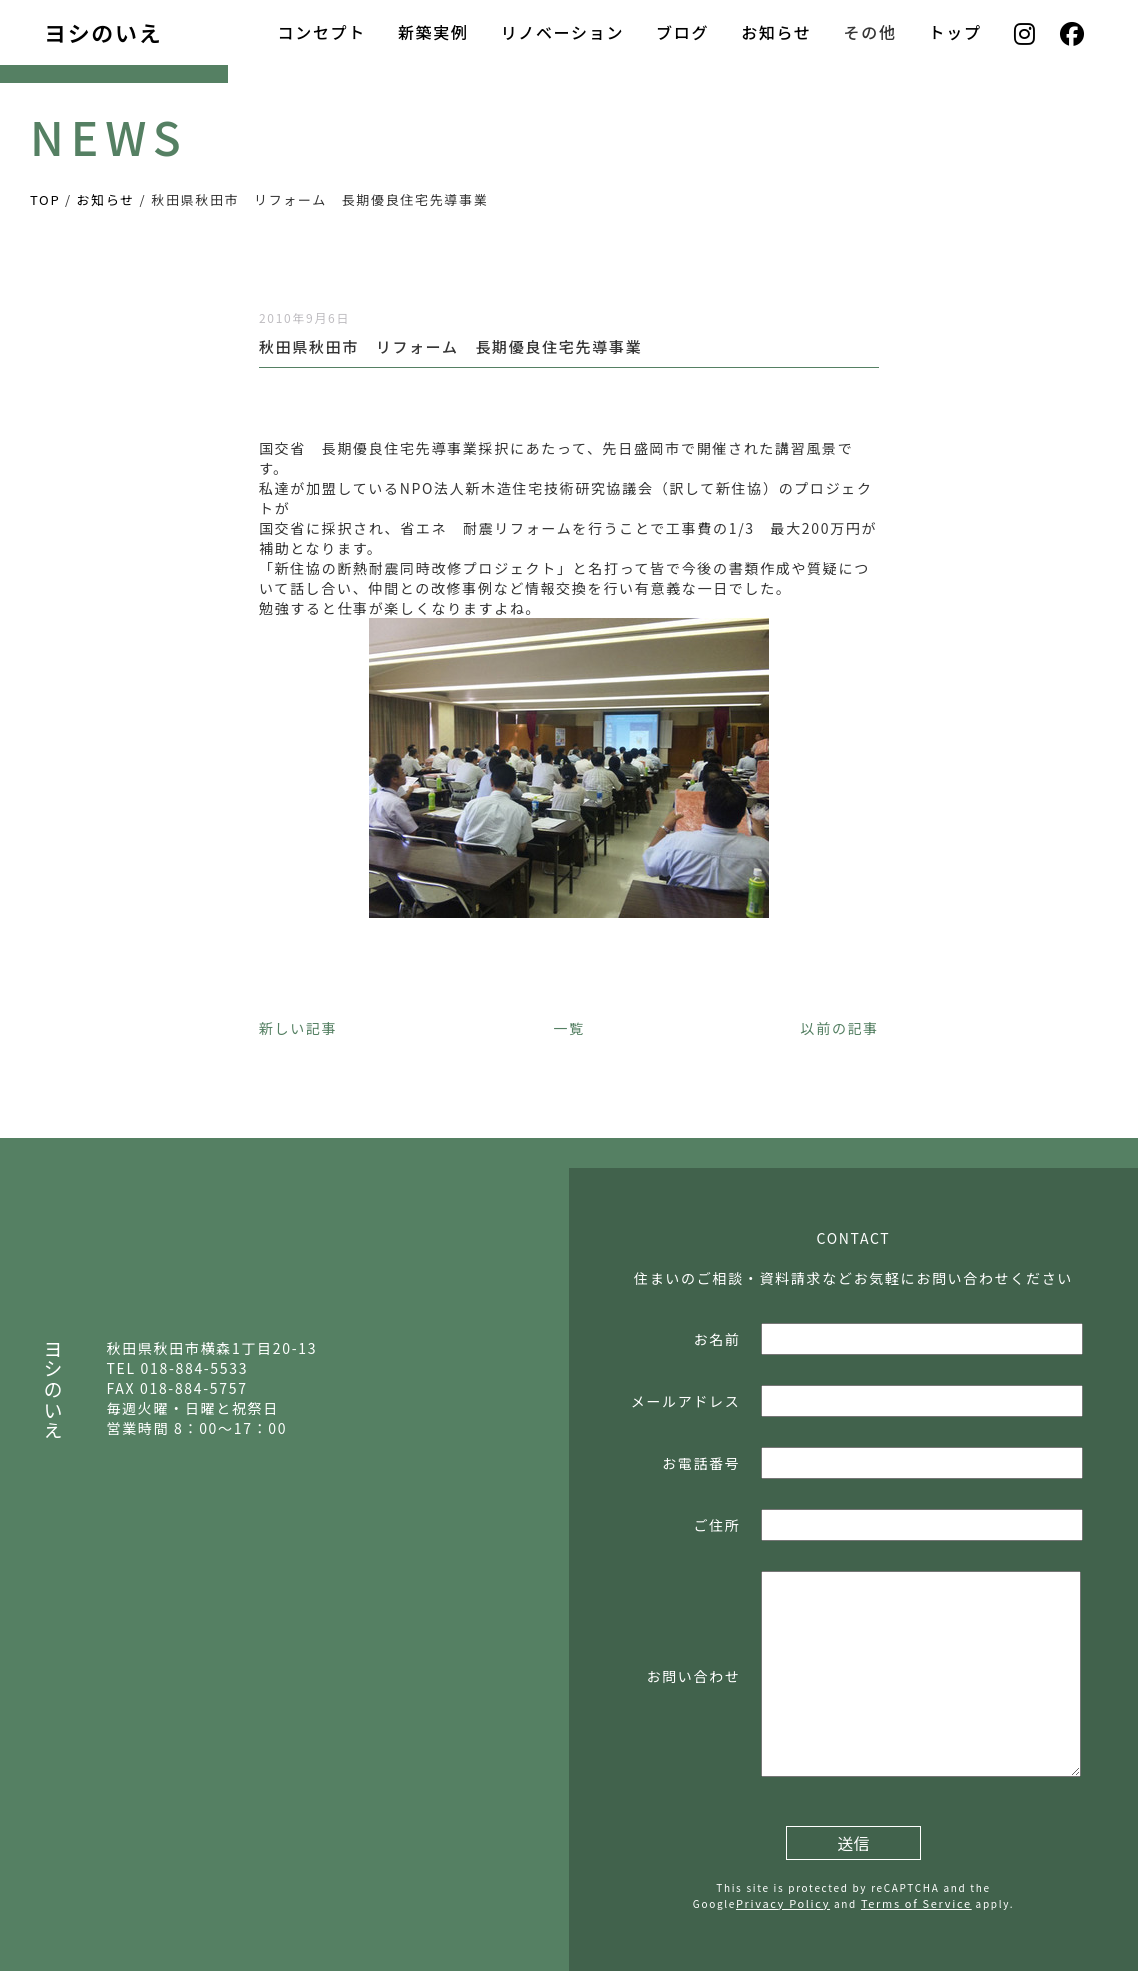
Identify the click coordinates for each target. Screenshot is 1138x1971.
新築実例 (433, 32)
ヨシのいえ (103, 32)
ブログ (682, 32)
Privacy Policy (783, 1903)
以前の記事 (840, 1028)
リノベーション (562, 32)
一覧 (568, 1028)
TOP (45, 199)
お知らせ (776, 32)
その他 (870, 32)
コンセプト (321, 32)
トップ (955, 32)
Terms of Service (916, 1903)
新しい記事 (298, 1028)
